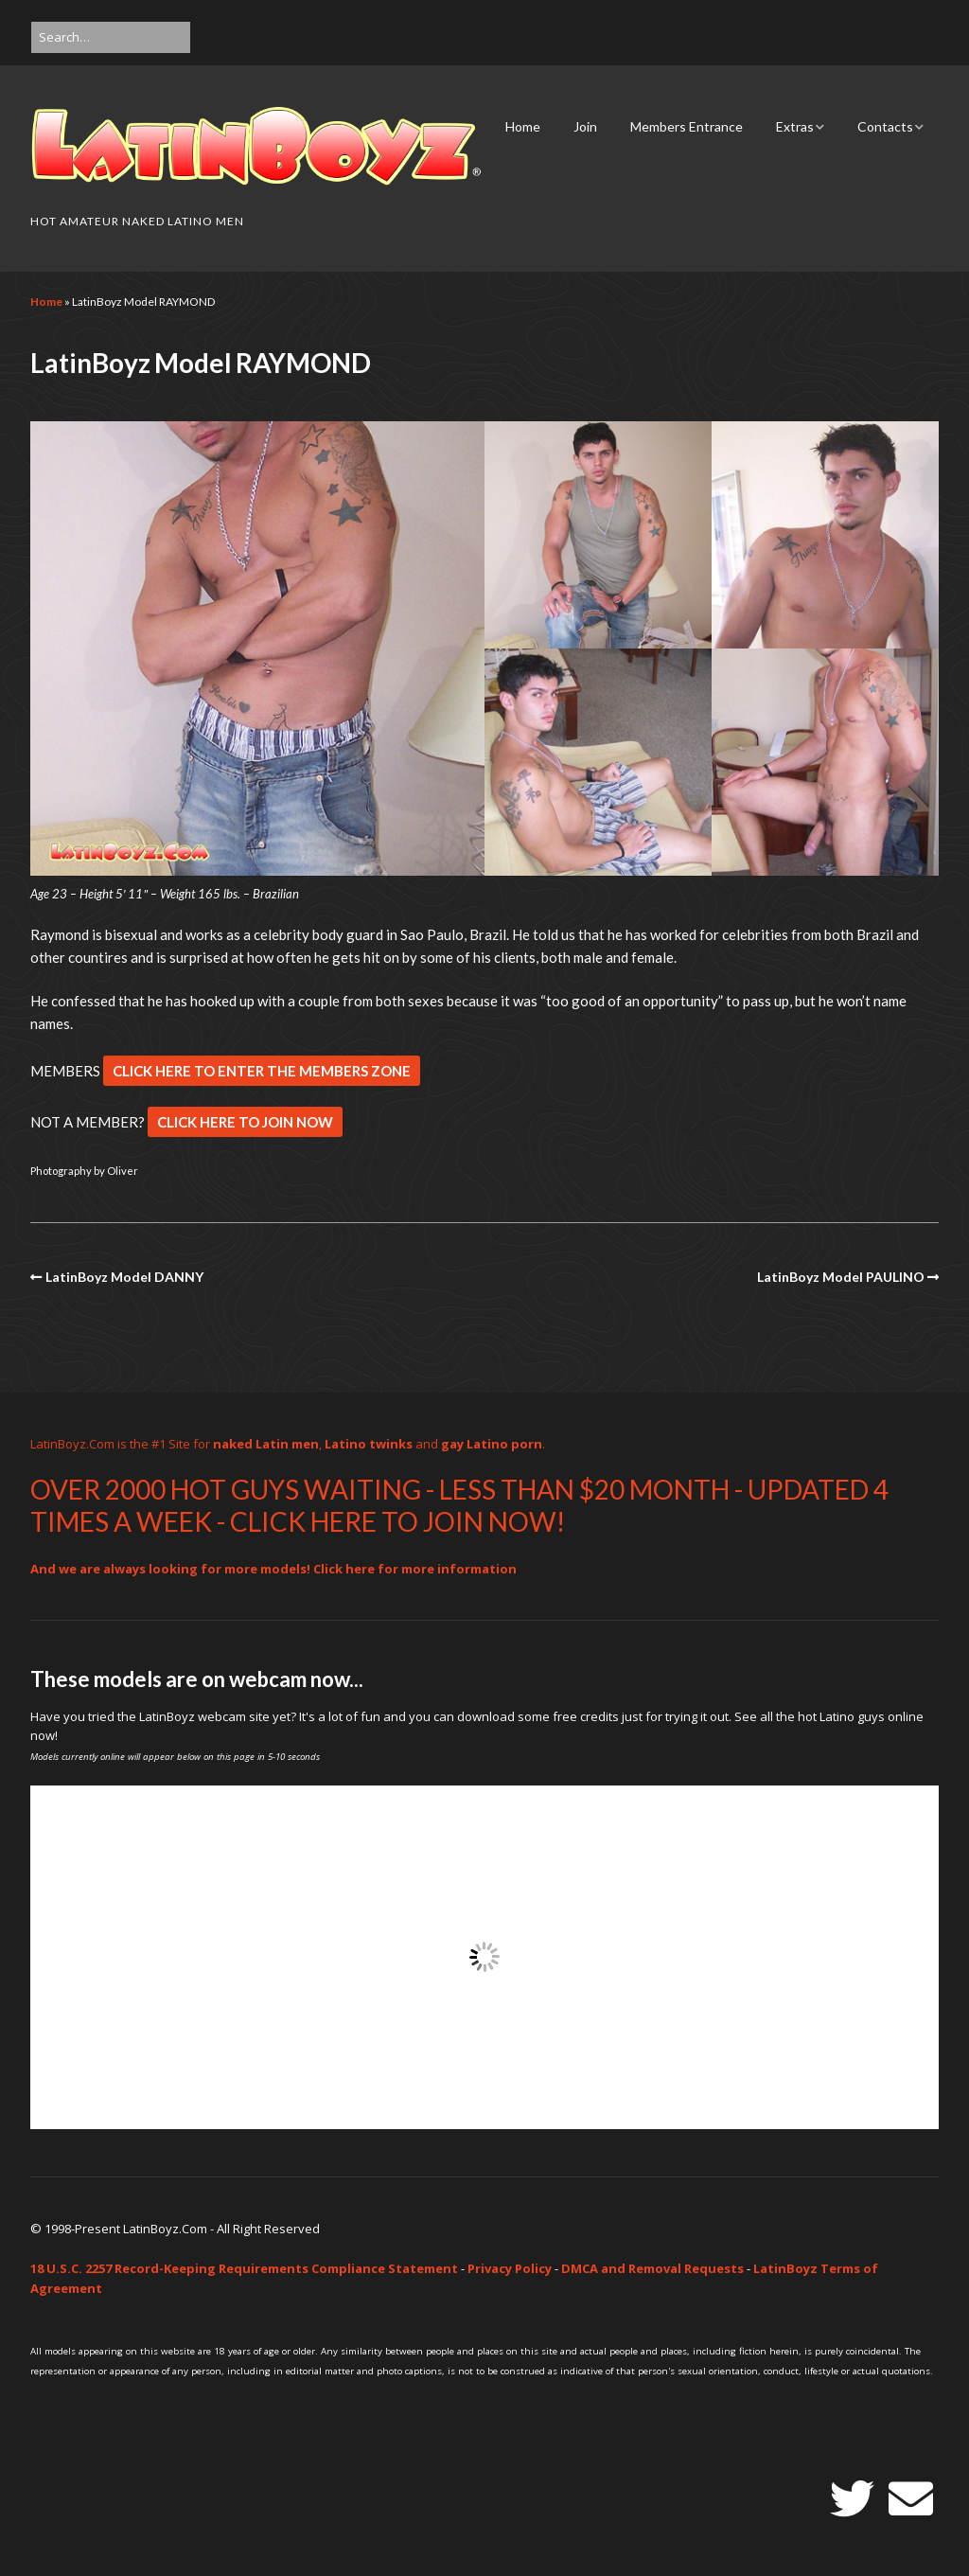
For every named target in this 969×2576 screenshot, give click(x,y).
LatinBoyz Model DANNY (124, 1277)
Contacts (885, 126)
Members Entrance (686, 126)
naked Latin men (266, 1443)
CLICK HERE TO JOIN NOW (245, 1121)
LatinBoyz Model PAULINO (841, 1277)
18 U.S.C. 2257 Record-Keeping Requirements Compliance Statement (244, 2268)
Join (585, 126)
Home (522, 126)
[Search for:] (110, 37)
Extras (795, 126)
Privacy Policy (509, 2268)
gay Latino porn (491, 1443)
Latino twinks (369, 1443)
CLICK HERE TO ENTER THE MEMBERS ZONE (262, 1070)
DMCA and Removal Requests (652, 2268)
